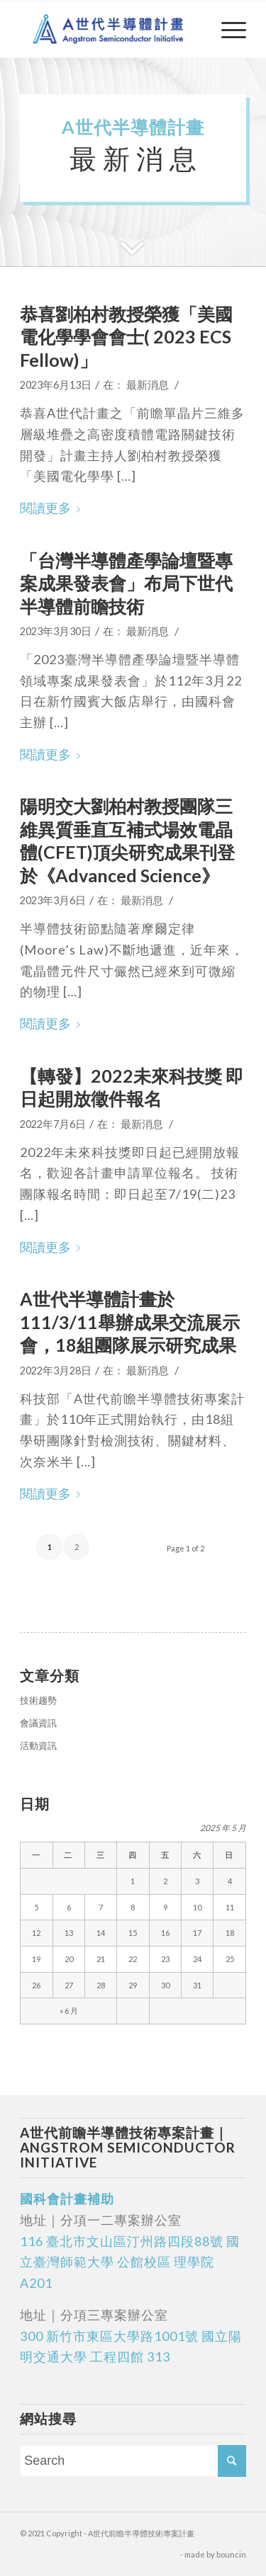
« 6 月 (69, 2010)
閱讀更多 (53, 507)
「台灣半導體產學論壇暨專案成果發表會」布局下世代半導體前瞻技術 (126, 583)
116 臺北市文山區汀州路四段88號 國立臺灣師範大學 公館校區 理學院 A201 (130, 2262)
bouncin (231, 2554)
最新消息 (147, 385)
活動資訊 (38, 1745)
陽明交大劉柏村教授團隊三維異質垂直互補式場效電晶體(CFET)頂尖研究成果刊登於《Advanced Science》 (127, 840)
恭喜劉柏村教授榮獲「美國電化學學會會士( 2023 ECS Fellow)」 (126, 336)
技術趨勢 (38, 1700)
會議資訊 (38, 1722)
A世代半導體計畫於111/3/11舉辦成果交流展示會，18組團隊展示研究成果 (130, 1321)
